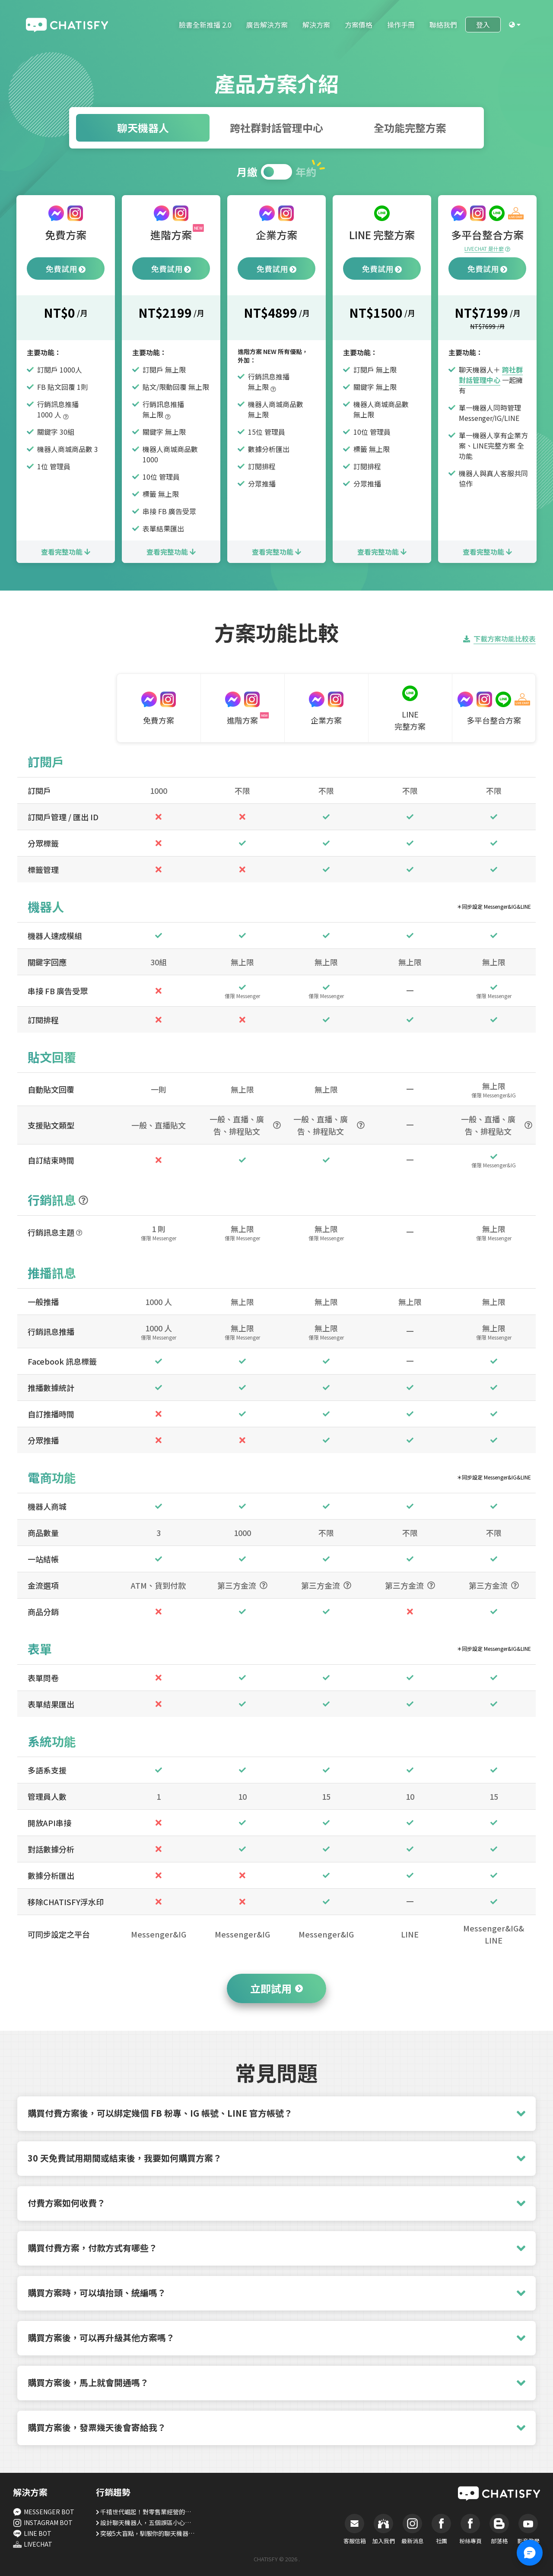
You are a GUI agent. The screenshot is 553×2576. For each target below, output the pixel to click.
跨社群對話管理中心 (276, 127)
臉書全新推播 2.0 (205, 24)
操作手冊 (401, 24)
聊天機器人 (143, 127)
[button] (276, 2113)
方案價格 (358, 24)
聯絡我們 (443, 24)
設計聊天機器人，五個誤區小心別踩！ (147, 2522)
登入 (483, 24)
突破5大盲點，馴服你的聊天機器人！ (147, 2533)
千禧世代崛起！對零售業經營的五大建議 (147, 2511)
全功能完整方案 (410, 127)
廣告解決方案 (267, 24)
